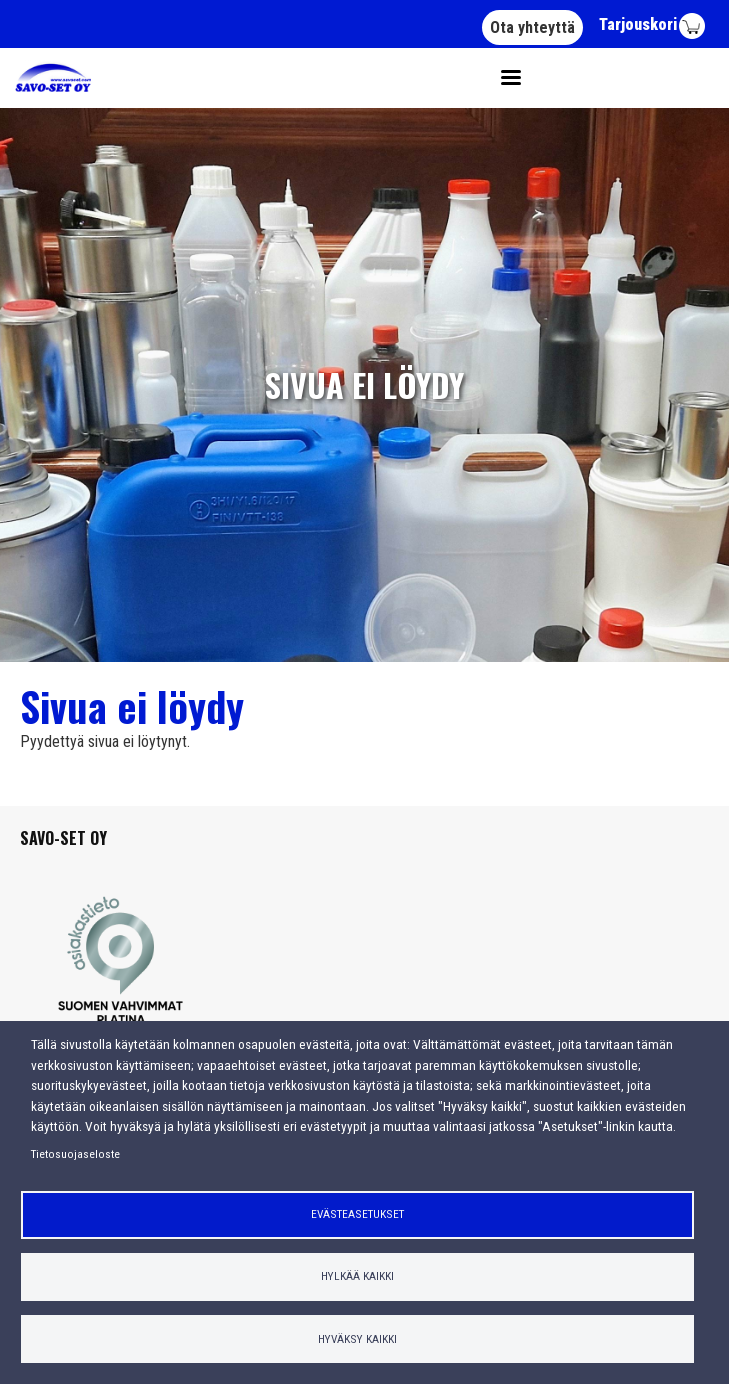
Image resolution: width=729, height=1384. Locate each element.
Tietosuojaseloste (75, 1154)
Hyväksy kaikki (357, 1339)
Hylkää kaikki (357, 1276)
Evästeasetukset (357, 1214)
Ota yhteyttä (532, 27)
